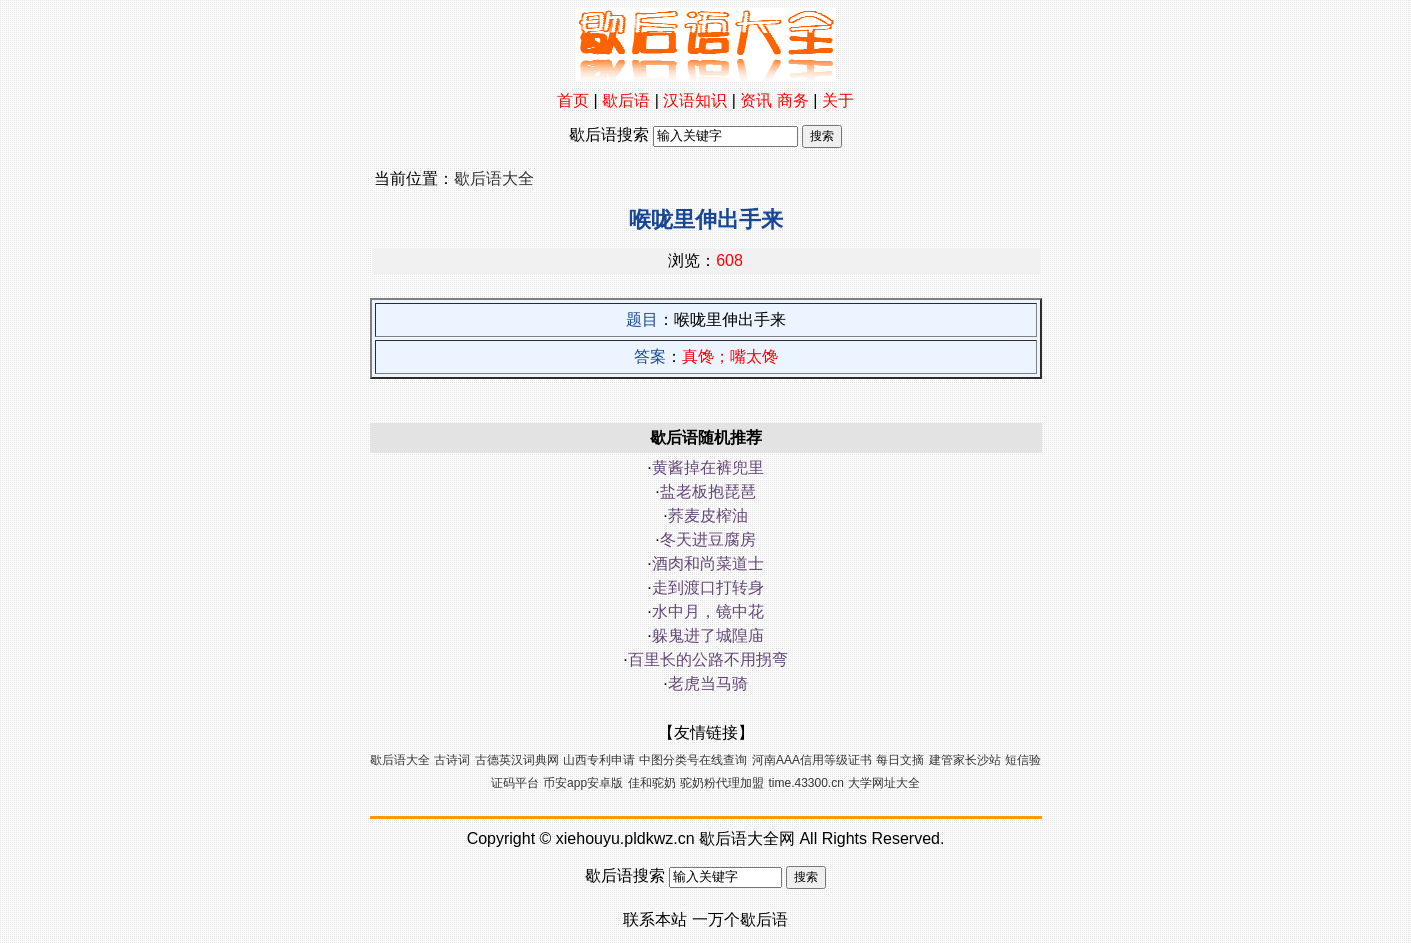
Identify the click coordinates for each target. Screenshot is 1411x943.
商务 (793, 100)
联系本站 (655, 919)
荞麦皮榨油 (708, 515)
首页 (573, 100)
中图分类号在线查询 (693, 760)
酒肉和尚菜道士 (708, 563)
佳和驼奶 (652, 783)
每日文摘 (900, 760)
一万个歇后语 (740, 919)
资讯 (756, 100)
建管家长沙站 (965, 760)
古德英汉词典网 (517, 760)
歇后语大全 (494, 178)
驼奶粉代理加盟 (722, 783)
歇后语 (626, 100)
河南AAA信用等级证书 (812, 760)
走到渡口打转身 (708, 587)
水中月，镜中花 (708, 611)
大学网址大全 (884, 783)
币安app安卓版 (583, 783)
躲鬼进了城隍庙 (708, 635)
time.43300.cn (806, 783)
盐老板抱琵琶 (708, 491)
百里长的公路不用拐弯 (708, 659)
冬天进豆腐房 (708, 539)
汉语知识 (695, 100)
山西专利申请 (599, 760)
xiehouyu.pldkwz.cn (625, 838)
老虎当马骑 (708, 683)
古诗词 (452, 760)
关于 (838, 100)
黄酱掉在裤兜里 (708, 467)
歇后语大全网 (747, 838)
